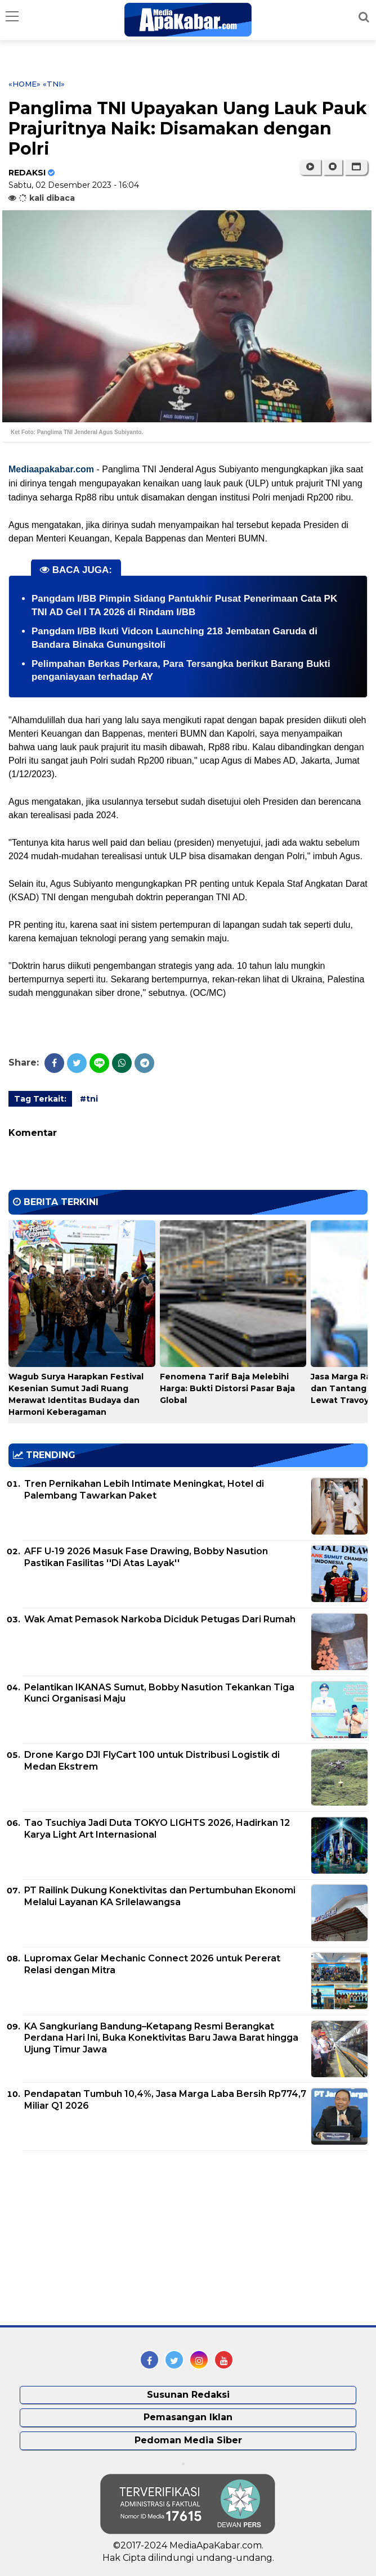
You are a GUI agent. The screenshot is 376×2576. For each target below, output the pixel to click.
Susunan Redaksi (188, 2394)
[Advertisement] (92, 2238)
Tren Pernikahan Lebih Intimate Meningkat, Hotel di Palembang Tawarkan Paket (144, 1489)
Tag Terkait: (40, 1099)
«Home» (24, 83)
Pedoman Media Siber (188, 2440)
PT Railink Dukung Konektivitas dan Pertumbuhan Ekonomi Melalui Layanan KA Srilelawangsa (160, 1896)
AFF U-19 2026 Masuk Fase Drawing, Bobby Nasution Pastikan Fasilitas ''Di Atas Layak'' (146, 1557)
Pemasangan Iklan (188, 2417)
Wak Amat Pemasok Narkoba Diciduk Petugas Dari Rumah (160, 1619)
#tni (89, 1099)
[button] (356, 167)
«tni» (54, 83)
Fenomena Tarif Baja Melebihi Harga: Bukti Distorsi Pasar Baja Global (227, 1388)
